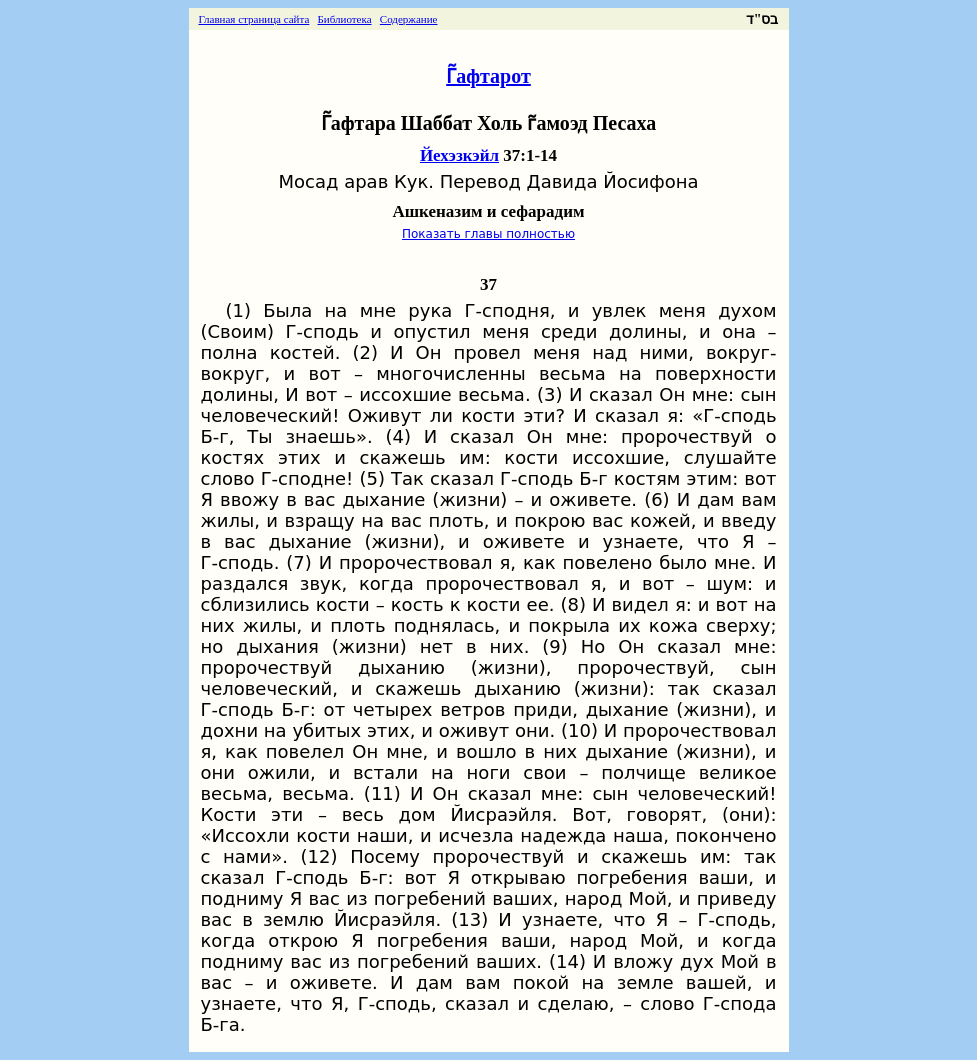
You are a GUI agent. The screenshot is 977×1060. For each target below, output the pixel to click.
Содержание (409, 19)
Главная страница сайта (254, 19)
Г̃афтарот (488, 76)
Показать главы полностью (488, 234)
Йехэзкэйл (459, 155)
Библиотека (345, 19)
